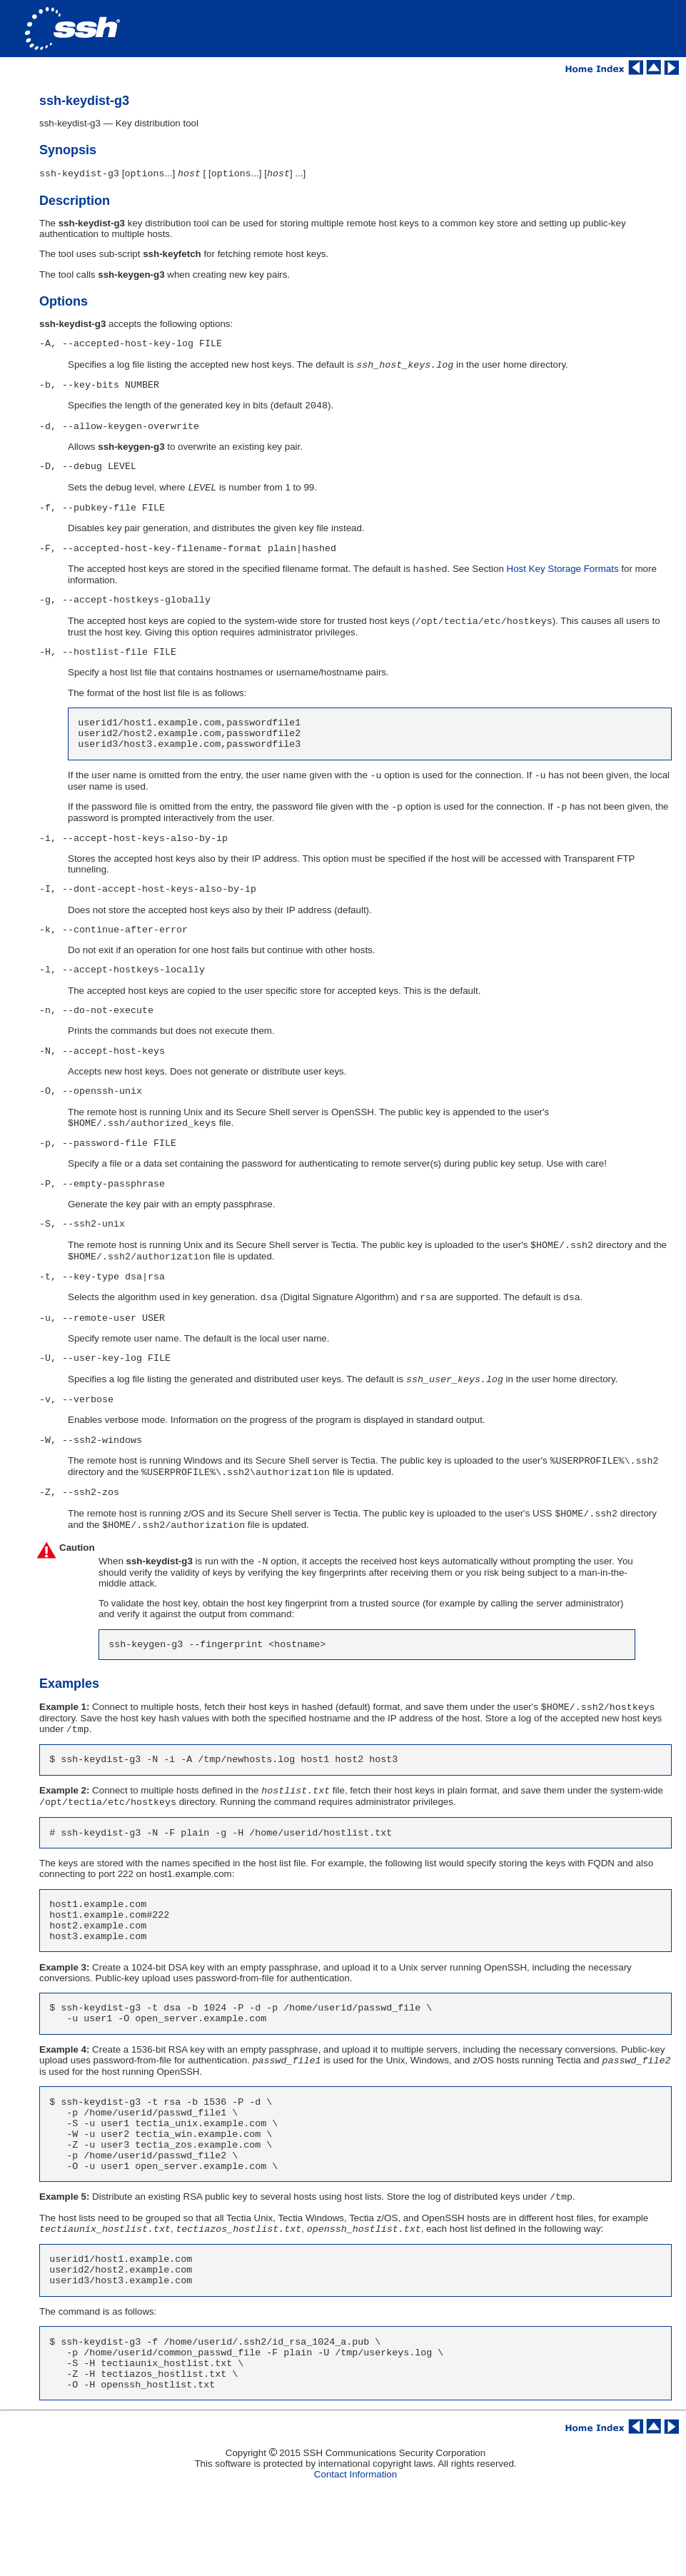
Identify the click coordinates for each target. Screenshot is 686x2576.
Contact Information (355, 2561)
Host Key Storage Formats (563, 588)
